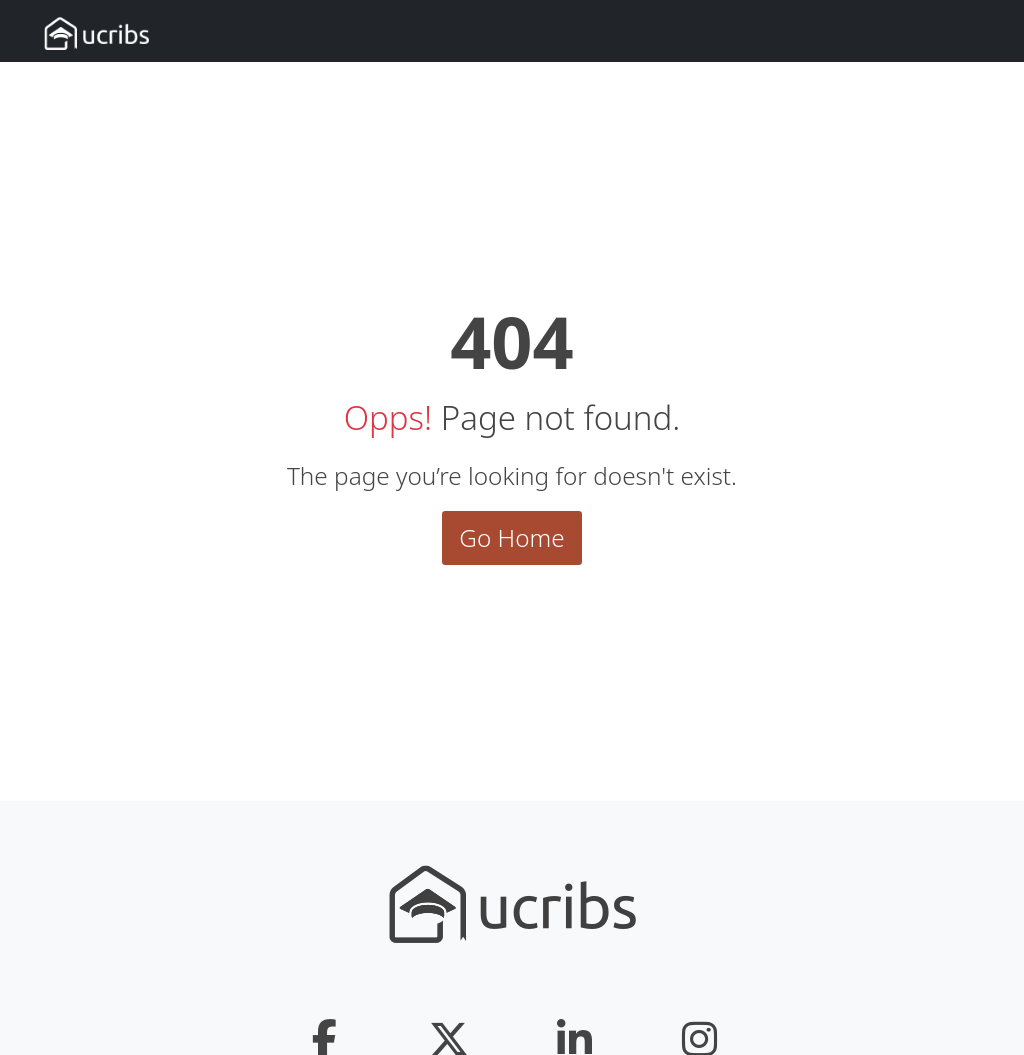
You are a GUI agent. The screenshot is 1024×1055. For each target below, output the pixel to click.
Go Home (511, 537)
